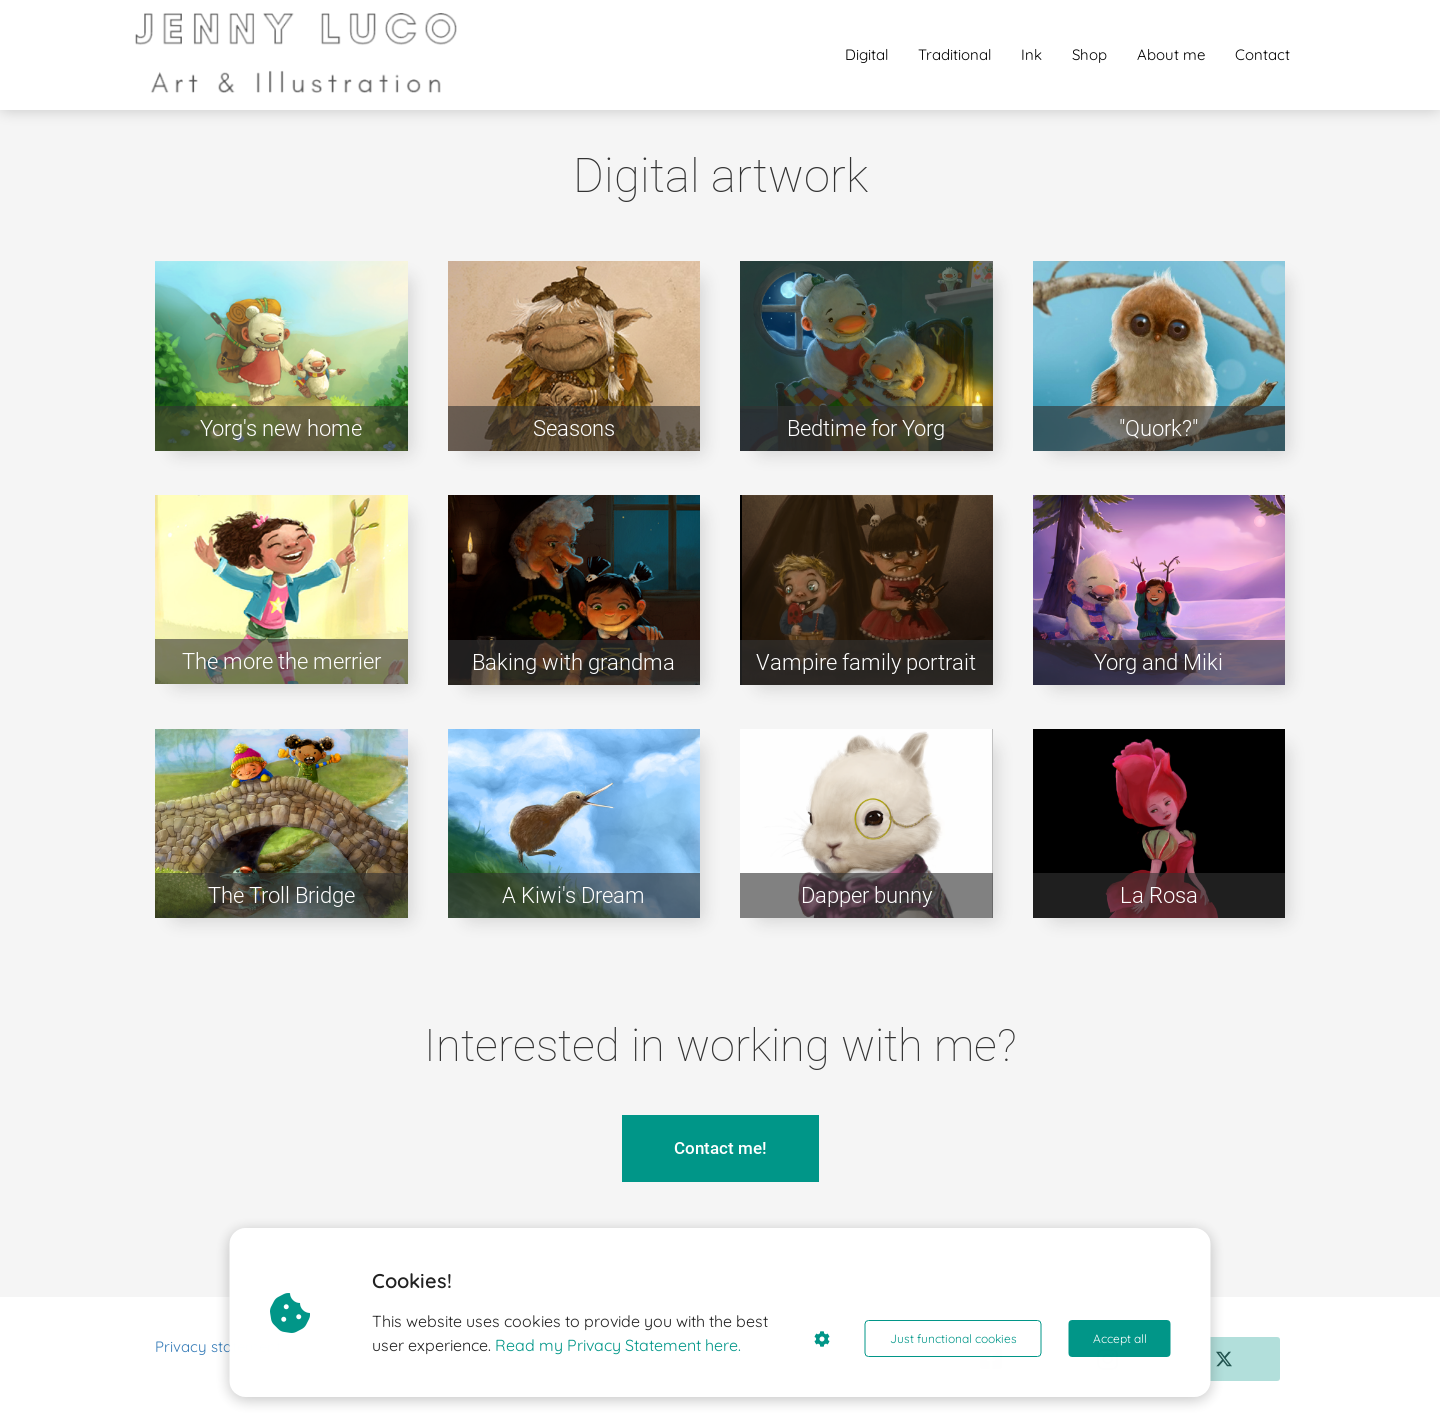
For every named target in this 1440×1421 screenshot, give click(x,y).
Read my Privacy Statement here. (618, 1345)
